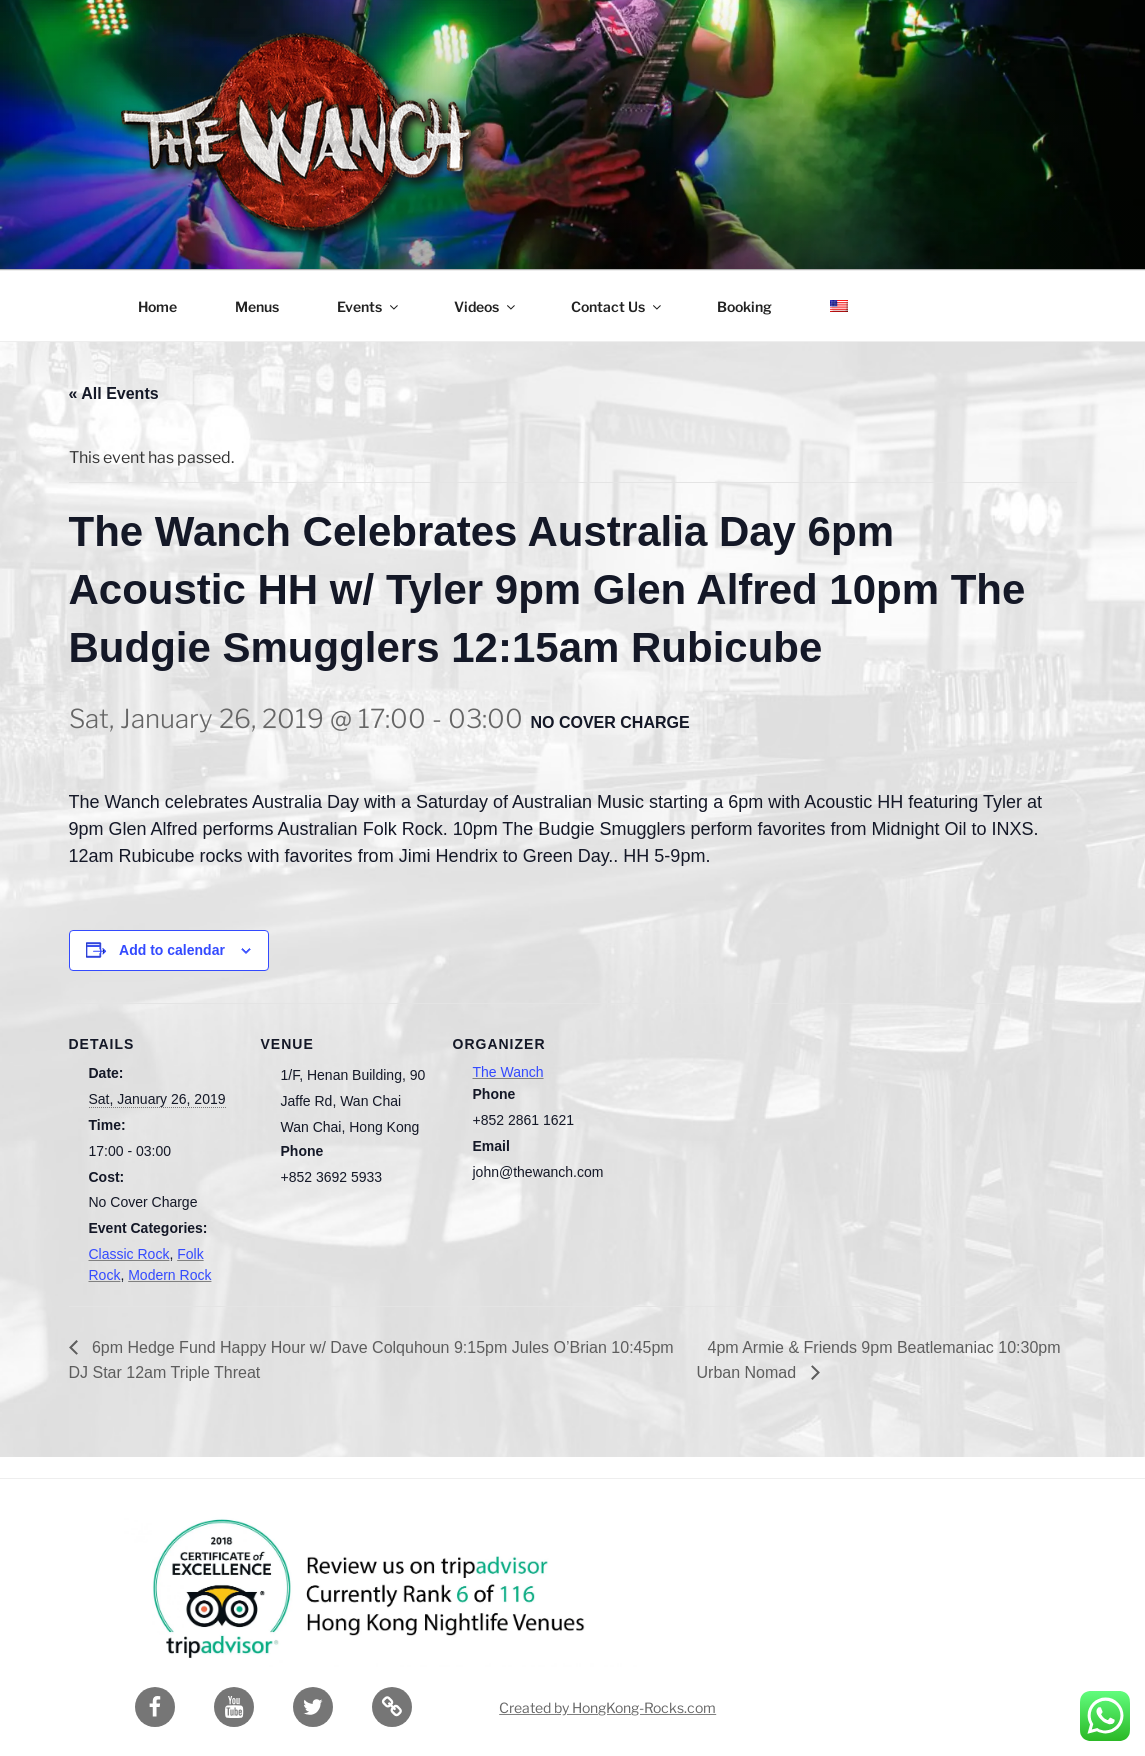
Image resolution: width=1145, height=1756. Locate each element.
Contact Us (617, 306)
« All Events (114, 393)
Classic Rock (129, 1254)
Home (157, 306)
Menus (257, 306)
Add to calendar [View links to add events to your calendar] (172, 950)
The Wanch (508, 1072)
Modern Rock (169, 1275)
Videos (486, 306)
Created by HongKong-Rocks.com (607, 1707)
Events (369, 306)
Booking (744, 306)
